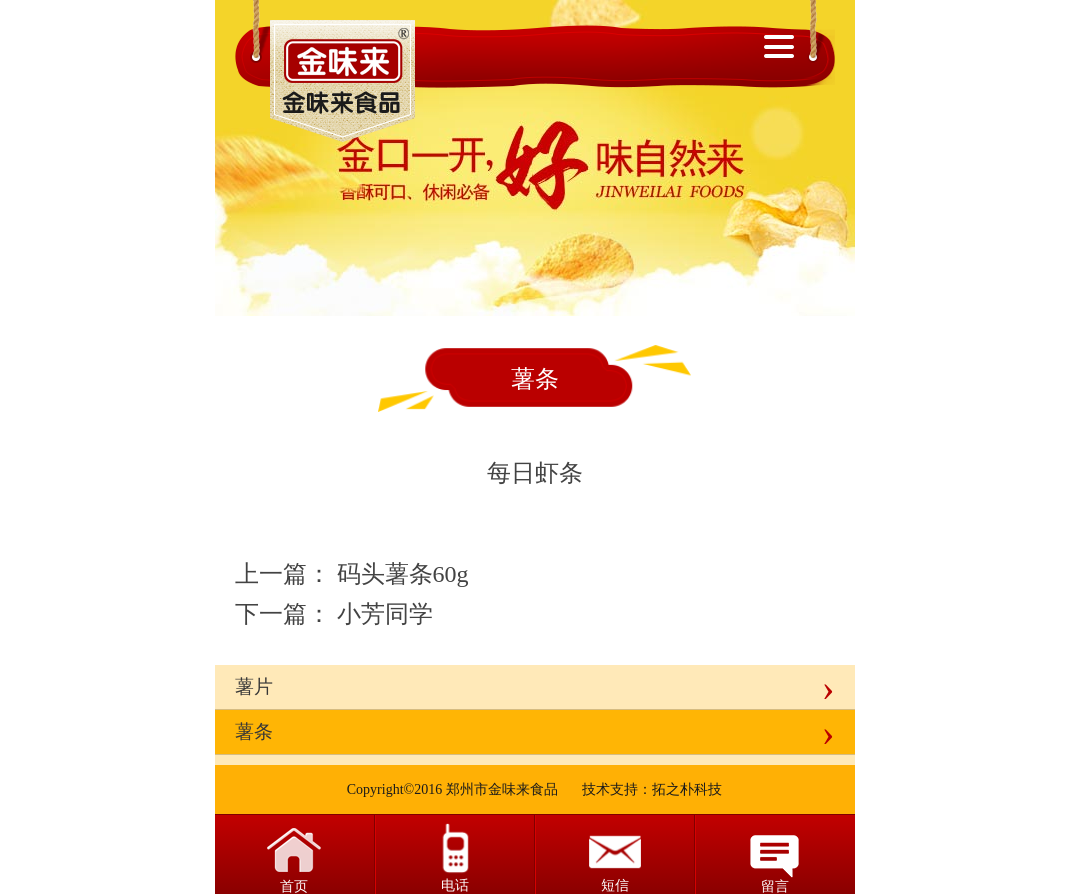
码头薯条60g (403, 574)
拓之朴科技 (687, 789)
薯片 (254, 686)
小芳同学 (385, 614)
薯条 (254, 731)
